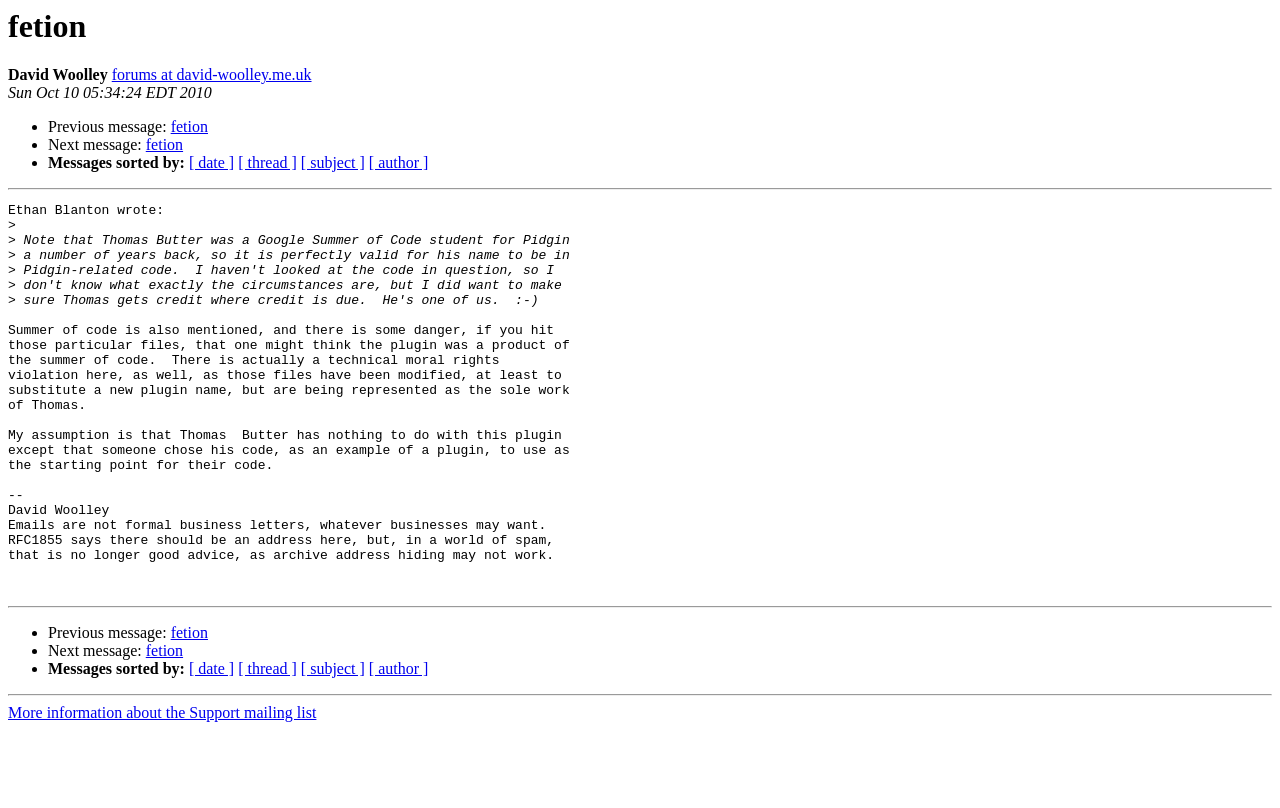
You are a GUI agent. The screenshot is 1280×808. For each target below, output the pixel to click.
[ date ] (211, 162)
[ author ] (399, 162)
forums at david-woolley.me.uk (212, 74)
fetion (189, 126)
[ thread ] (267, 162)
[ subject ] (333, 162)
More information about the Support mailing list (162, 790)
